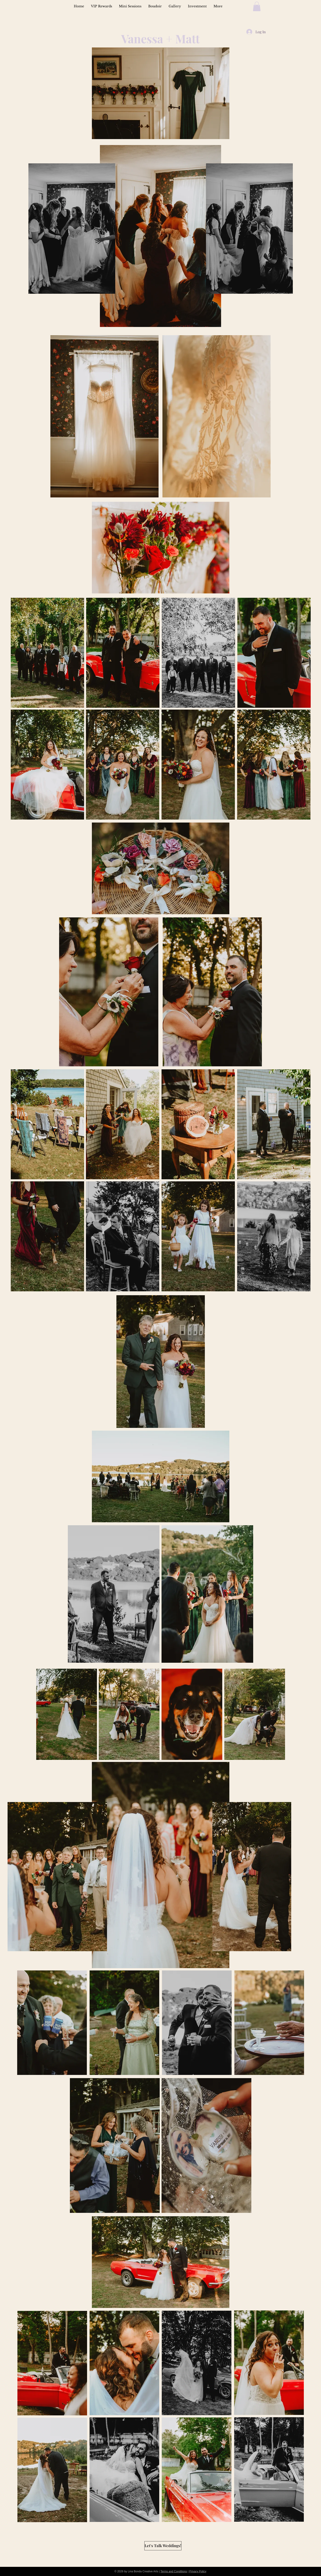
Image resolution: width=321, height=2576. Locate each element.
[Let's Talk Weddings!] (162, 2545)
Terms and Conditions (173, 2571)
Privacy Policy (197, 2571)
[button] (257, 6)
